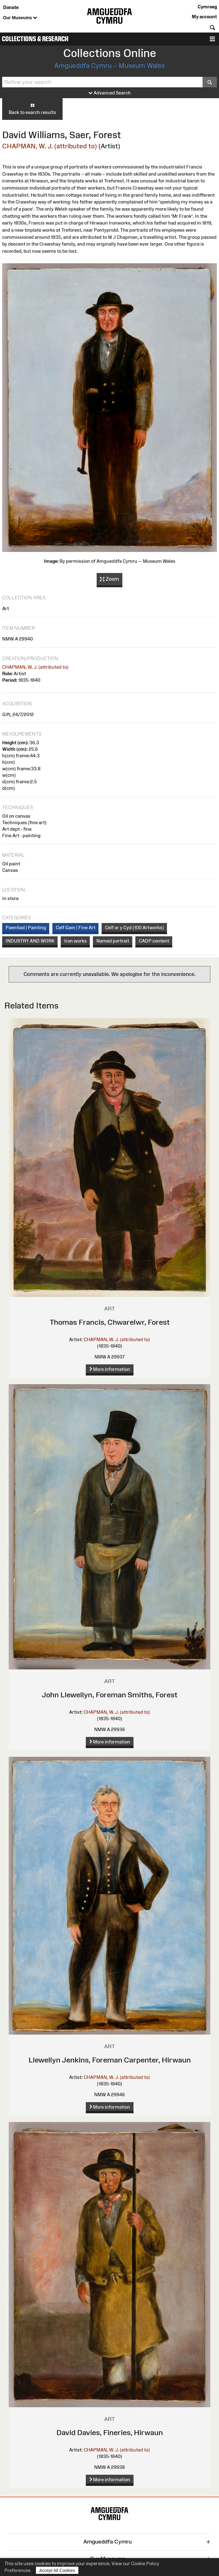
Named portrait (112, 940)
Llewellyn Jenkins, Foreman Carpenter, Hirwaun (109, 2060)
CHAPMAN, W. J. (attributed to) (49, 146)
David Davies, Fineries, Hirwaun (109, 2432)
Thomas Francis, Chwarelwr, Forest (110, 1322)
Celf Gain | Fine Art (75, 927)
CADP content (154, 940)
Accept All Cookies (57, 2570)
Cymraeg (207, 6)
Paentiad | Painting (26, 927)
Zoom (109, 579)
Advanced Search (110, 93)
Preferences (17, 2570)
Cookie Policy (145, 2563)
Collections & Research (35, 39)
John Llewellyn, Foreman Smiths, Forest (109, 1694)
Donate (11, 7)
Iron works (75, 940)
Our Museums (20, 18)
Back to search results (32, 109)
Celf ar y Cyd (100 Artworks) (134, 927)
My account (204, 16)
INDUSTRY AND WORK (30, 940)
